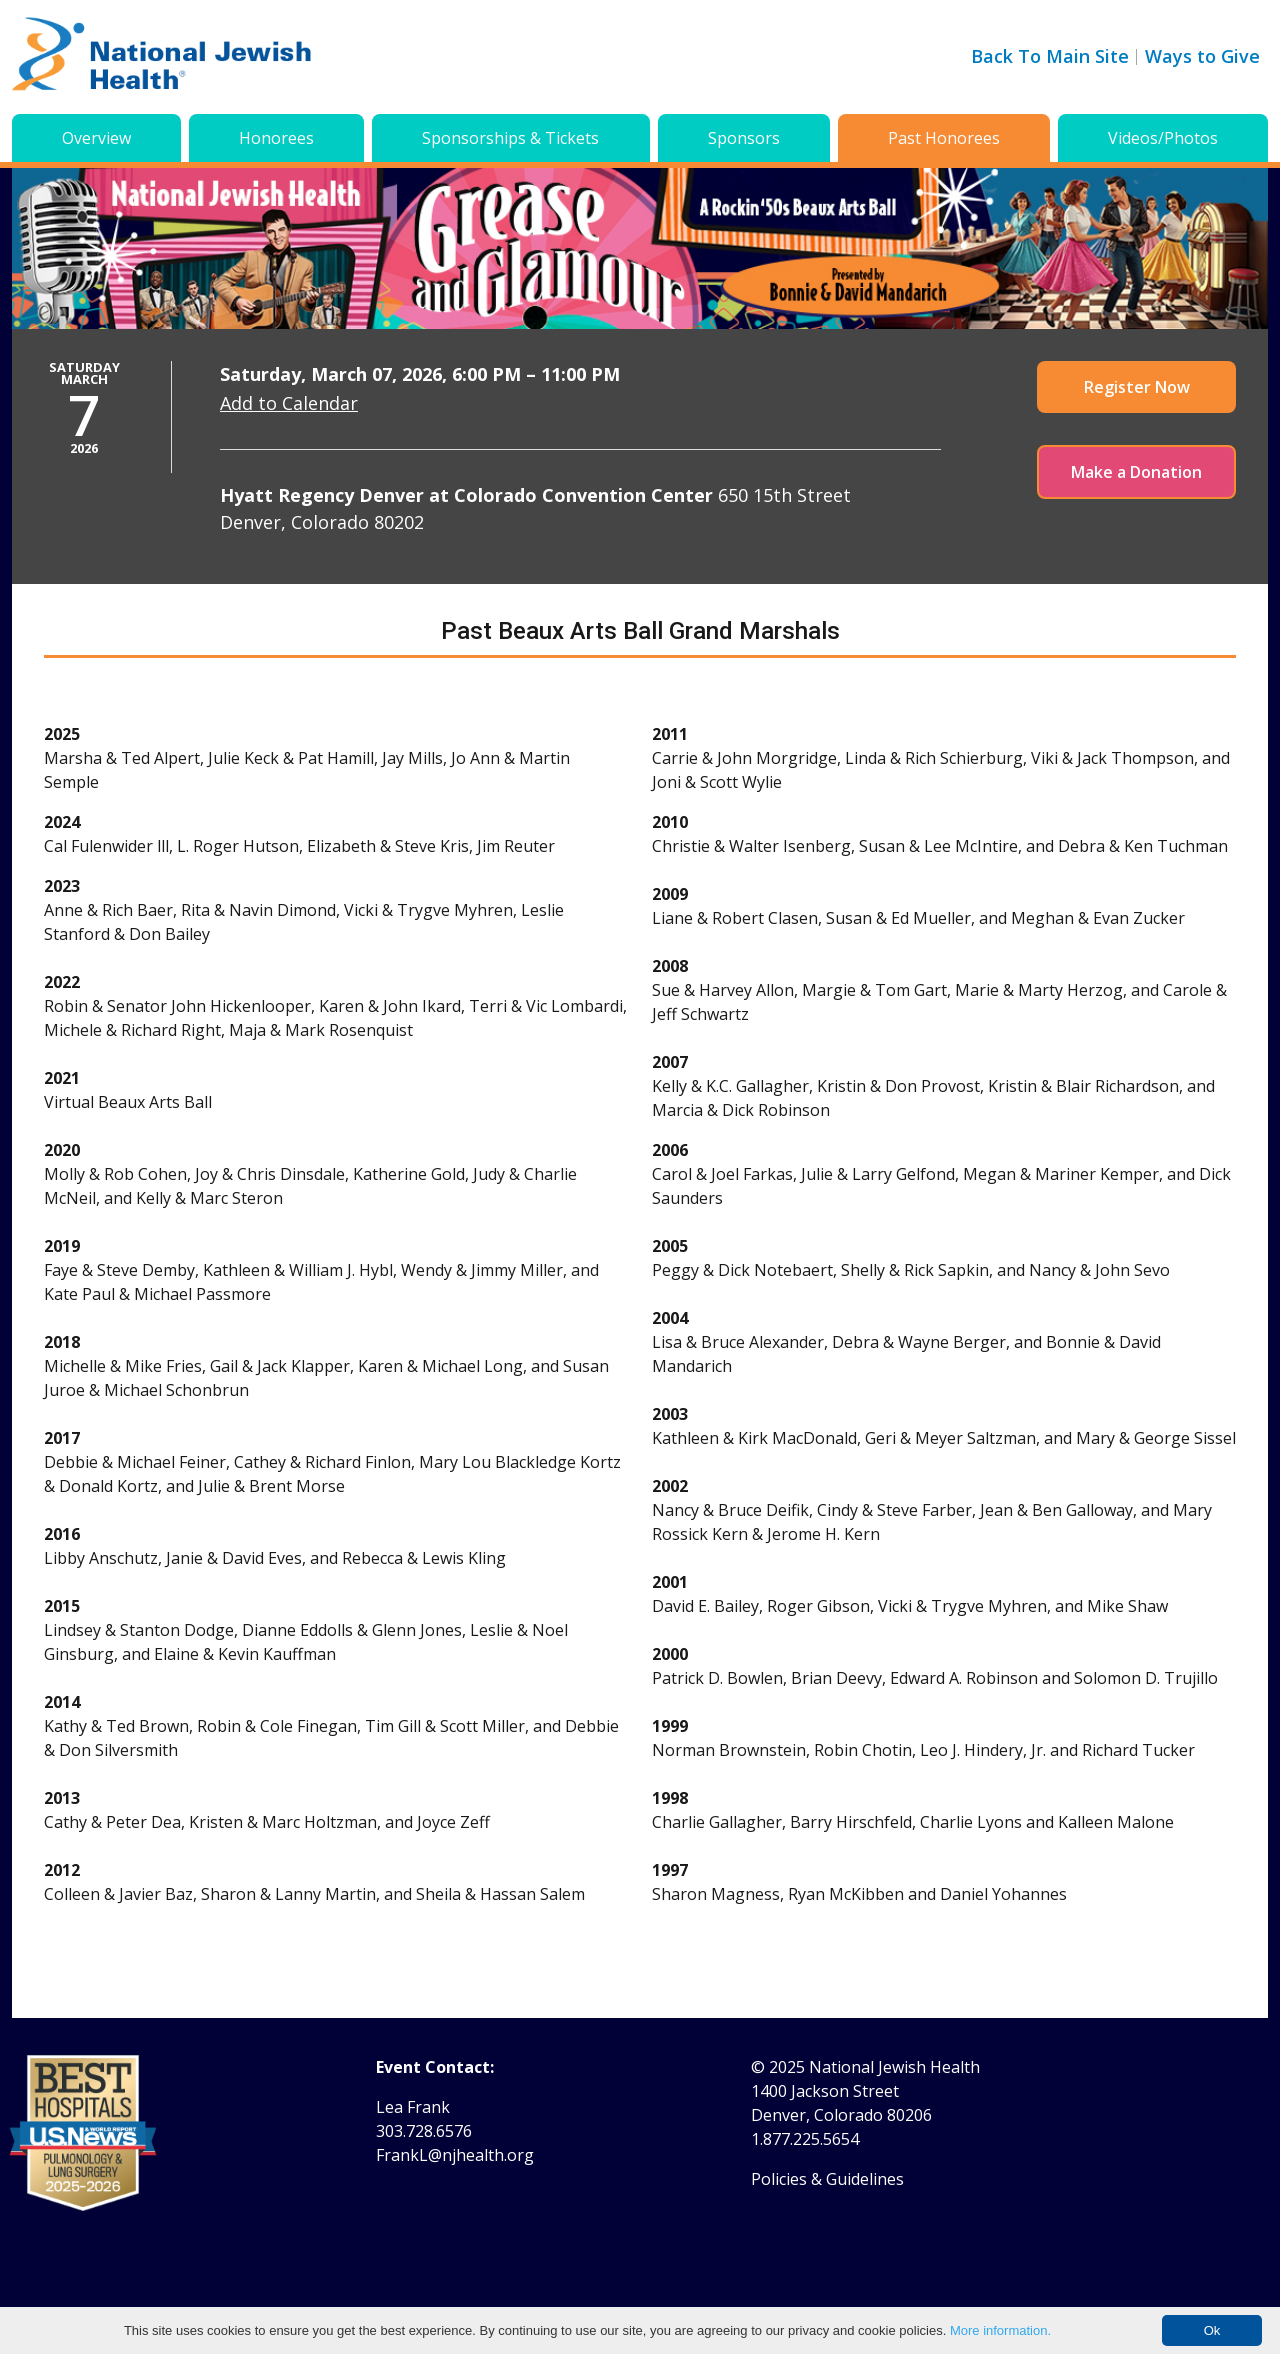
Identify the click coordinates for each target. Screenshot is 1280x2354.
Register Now (1137, 387)
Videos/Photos (1163, 138)
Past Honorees (944, 138)
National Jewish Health (894, 2067)
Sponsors (744, 138)
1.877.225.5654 (805, 2139)
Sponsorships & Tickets (510, 138)
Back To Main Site (1050, 56)
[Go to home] (162, 57)
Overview (96, 138)
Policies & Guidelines (827, 2179)
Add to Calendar (289, 403)
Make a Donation (1136, 472)
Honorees (276, 138)
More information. (1000, 2330)
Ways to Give (1202, 56)
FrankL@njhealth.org (455, 2155)
